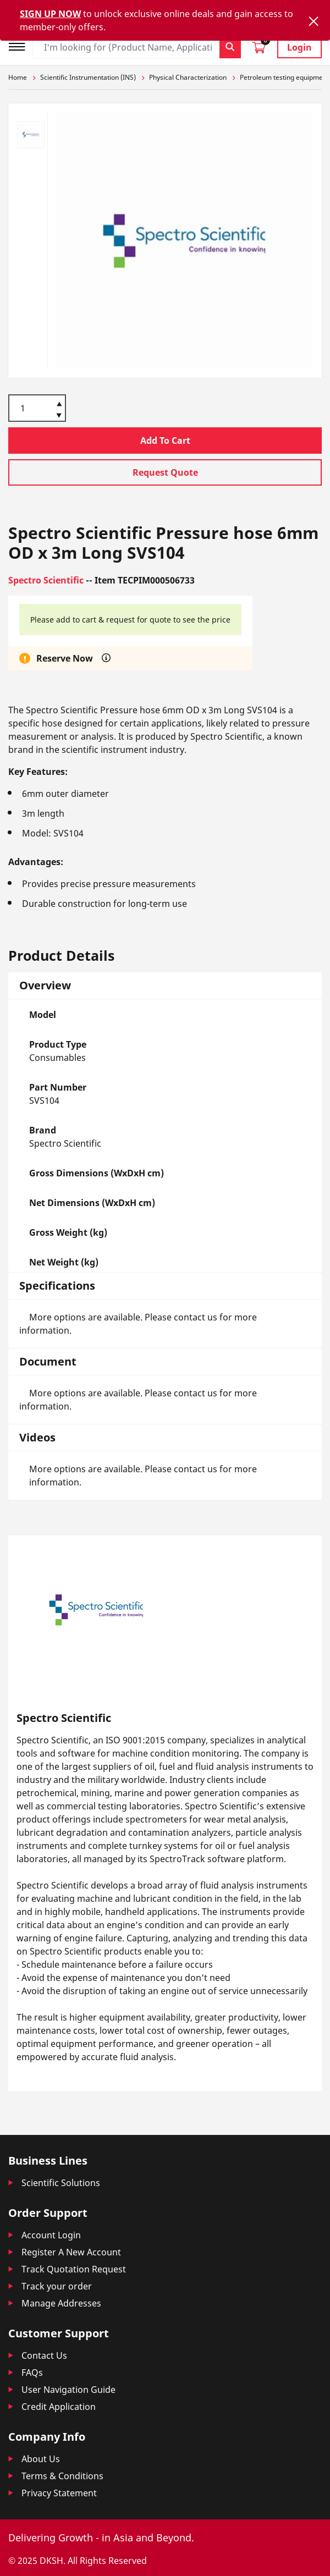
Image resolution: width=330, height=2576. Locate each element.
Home (17, 77)
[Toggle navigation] (20, 45)
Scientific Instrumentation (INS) (88, 77)
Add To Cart (165, 440)
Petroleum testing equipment (284, 77)
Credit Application (58, 2407)
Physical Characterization (188, 77)
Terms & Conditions (62, 2476)
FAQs (32, 2372)
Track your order (56, 2286)
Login (299, 47)
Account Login (51, 2235)
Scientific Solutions (60, 2183)
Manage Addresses (61, 2303)
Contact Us (44, 2355)
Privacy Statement (59, 2493)
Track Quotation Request (73, 2269)
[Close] (313, 21)
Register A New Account (71, 2252)
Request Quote (165, 472)
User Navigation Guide (68, 2390)
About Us (40, 2459)
